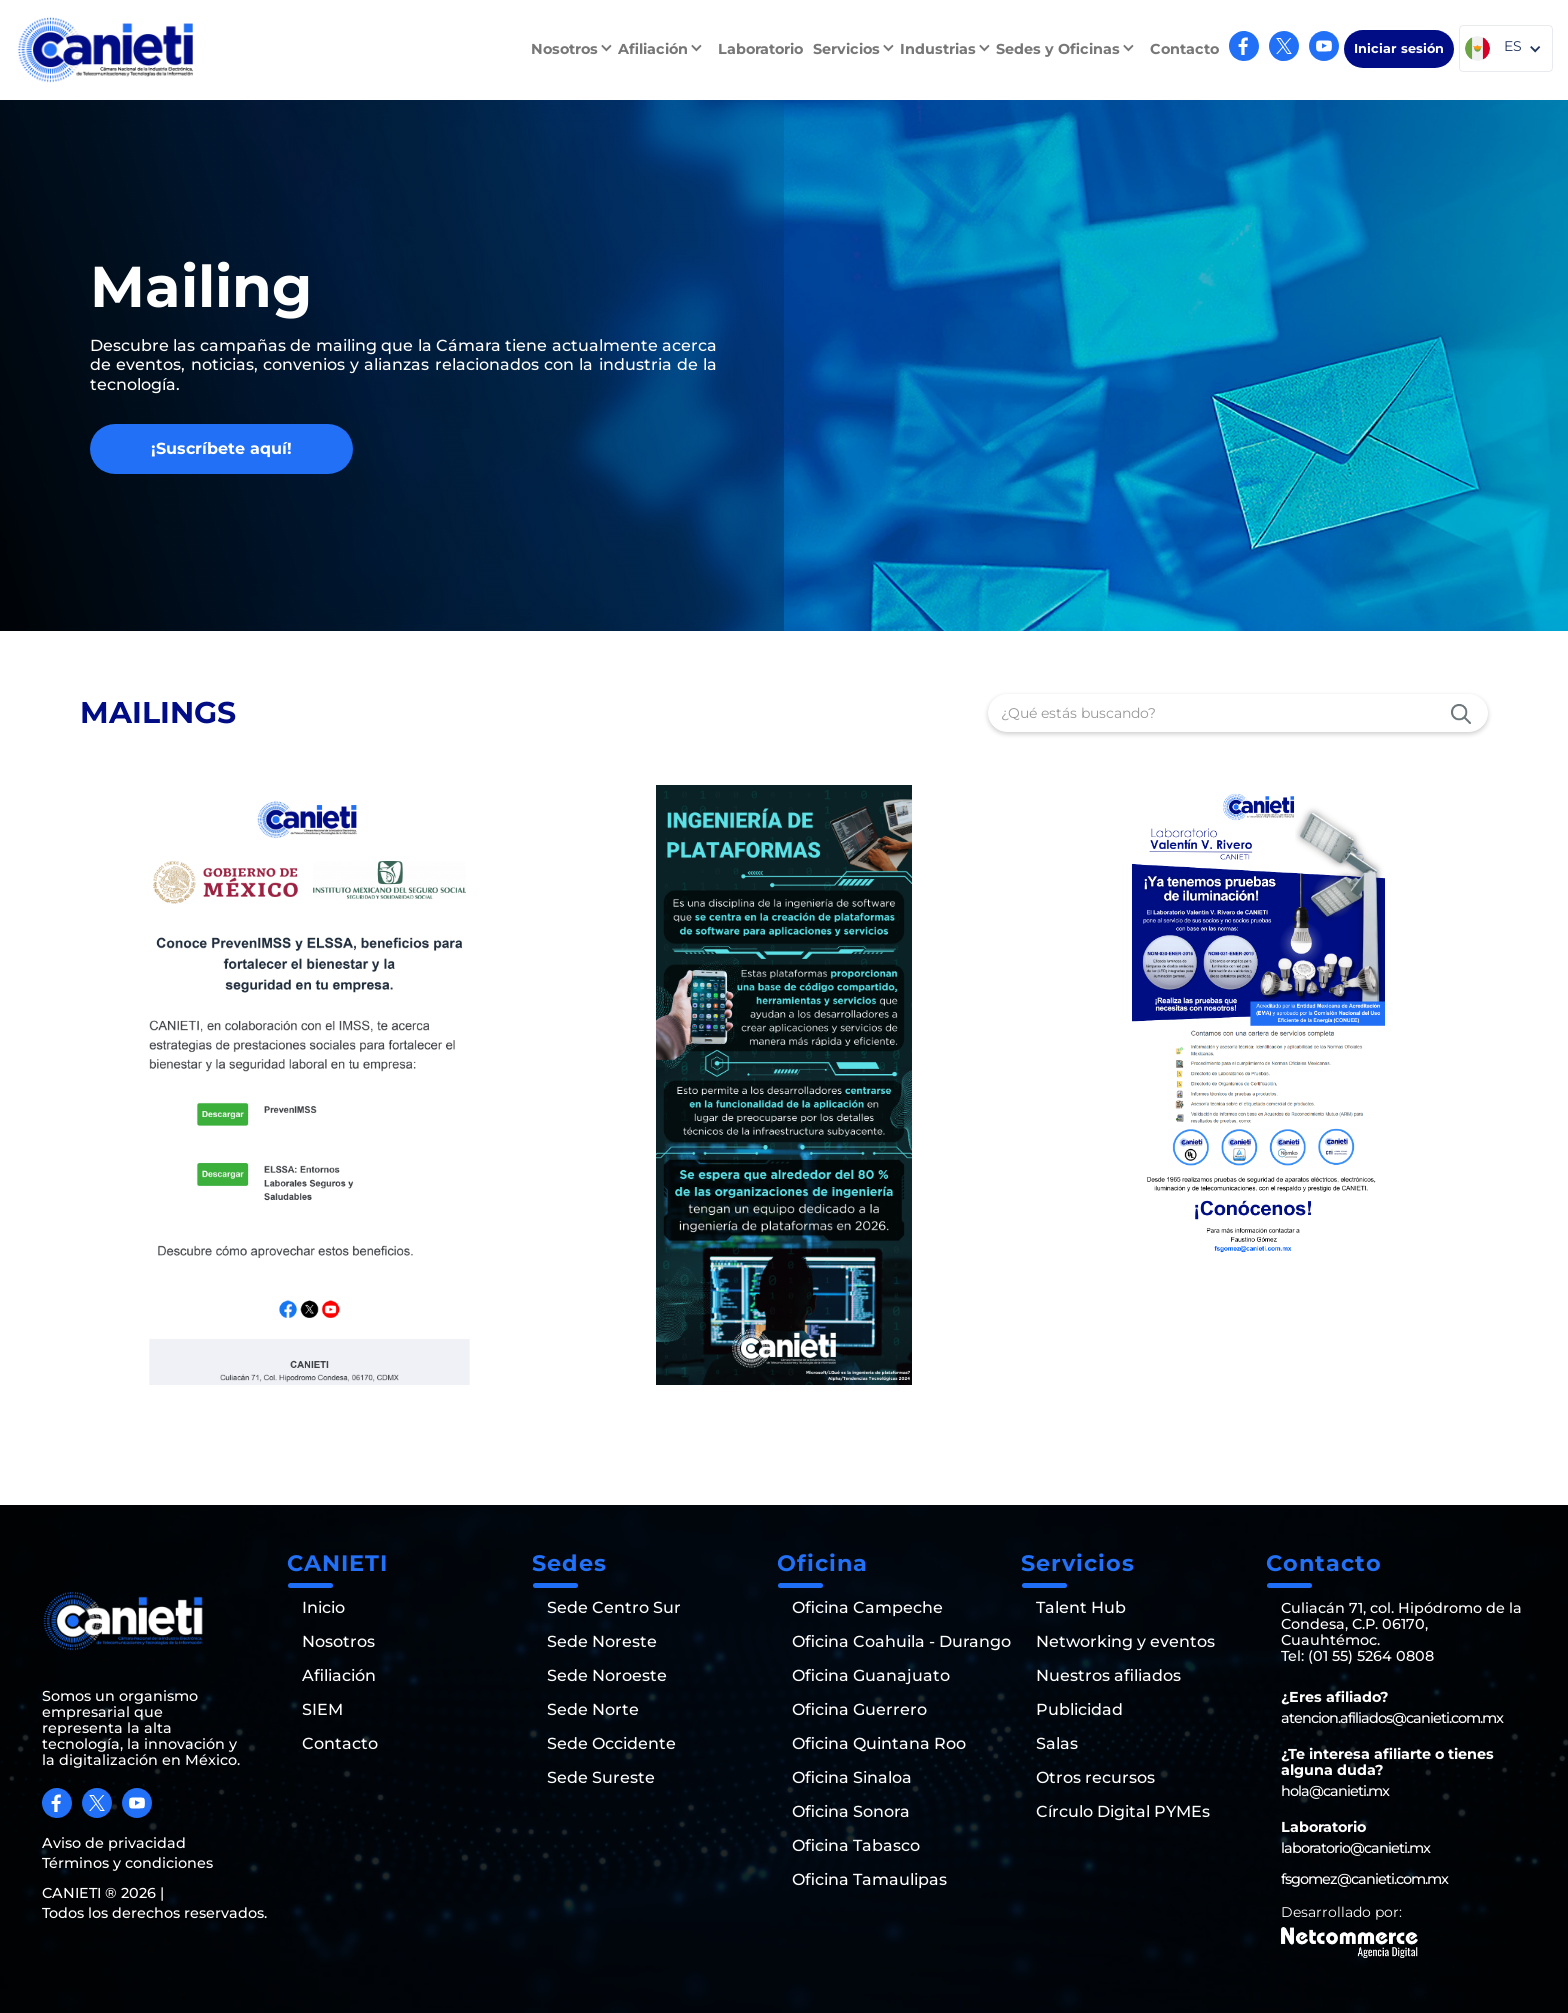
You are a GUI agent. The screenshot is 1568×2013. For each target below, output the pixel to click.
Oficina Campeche (867, 1608)
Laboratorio (760, 49)
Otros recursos (1095, 1778)
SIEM (322, 1710)
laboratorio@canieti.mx (1355, 1848)
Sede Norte (593, 1710)
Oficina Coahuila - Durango (901, 1642)
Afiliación (339, 1676)
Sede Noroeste (607, 1676)
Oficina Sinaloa (852, 1778)
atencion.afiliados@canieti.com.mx (1392, 1718)
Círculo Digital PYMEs (1123, 1812)
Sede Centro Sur (614, 1608)
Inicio (323, 1608)
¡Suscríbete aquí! (221, 448)
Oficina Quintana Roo (879, 1744)
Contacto (1184, 49)
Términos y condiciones (127, 1863)
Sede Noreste (602, 1642)
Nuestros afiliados (1108, 1676)
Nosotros (338, 1642)
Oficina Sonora (851, 1812)
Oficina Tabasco (856, 1846)
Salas (1057, 1744)
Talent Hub (1081, 1608)
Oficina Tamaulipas (869, 1880)
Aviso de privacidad (114, 1843)
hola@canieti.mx (1335, 1791)
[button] (574, 49)
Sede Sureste (601, 1778)
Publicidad (1079, 1710)
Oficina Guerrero (859, 1710)
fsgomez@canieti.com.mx (1364, 1879)
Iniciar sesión (1399, 48)
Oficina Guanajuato (871, 1676)
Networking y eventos (1125, 1642)
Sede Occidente (611, 1744)
